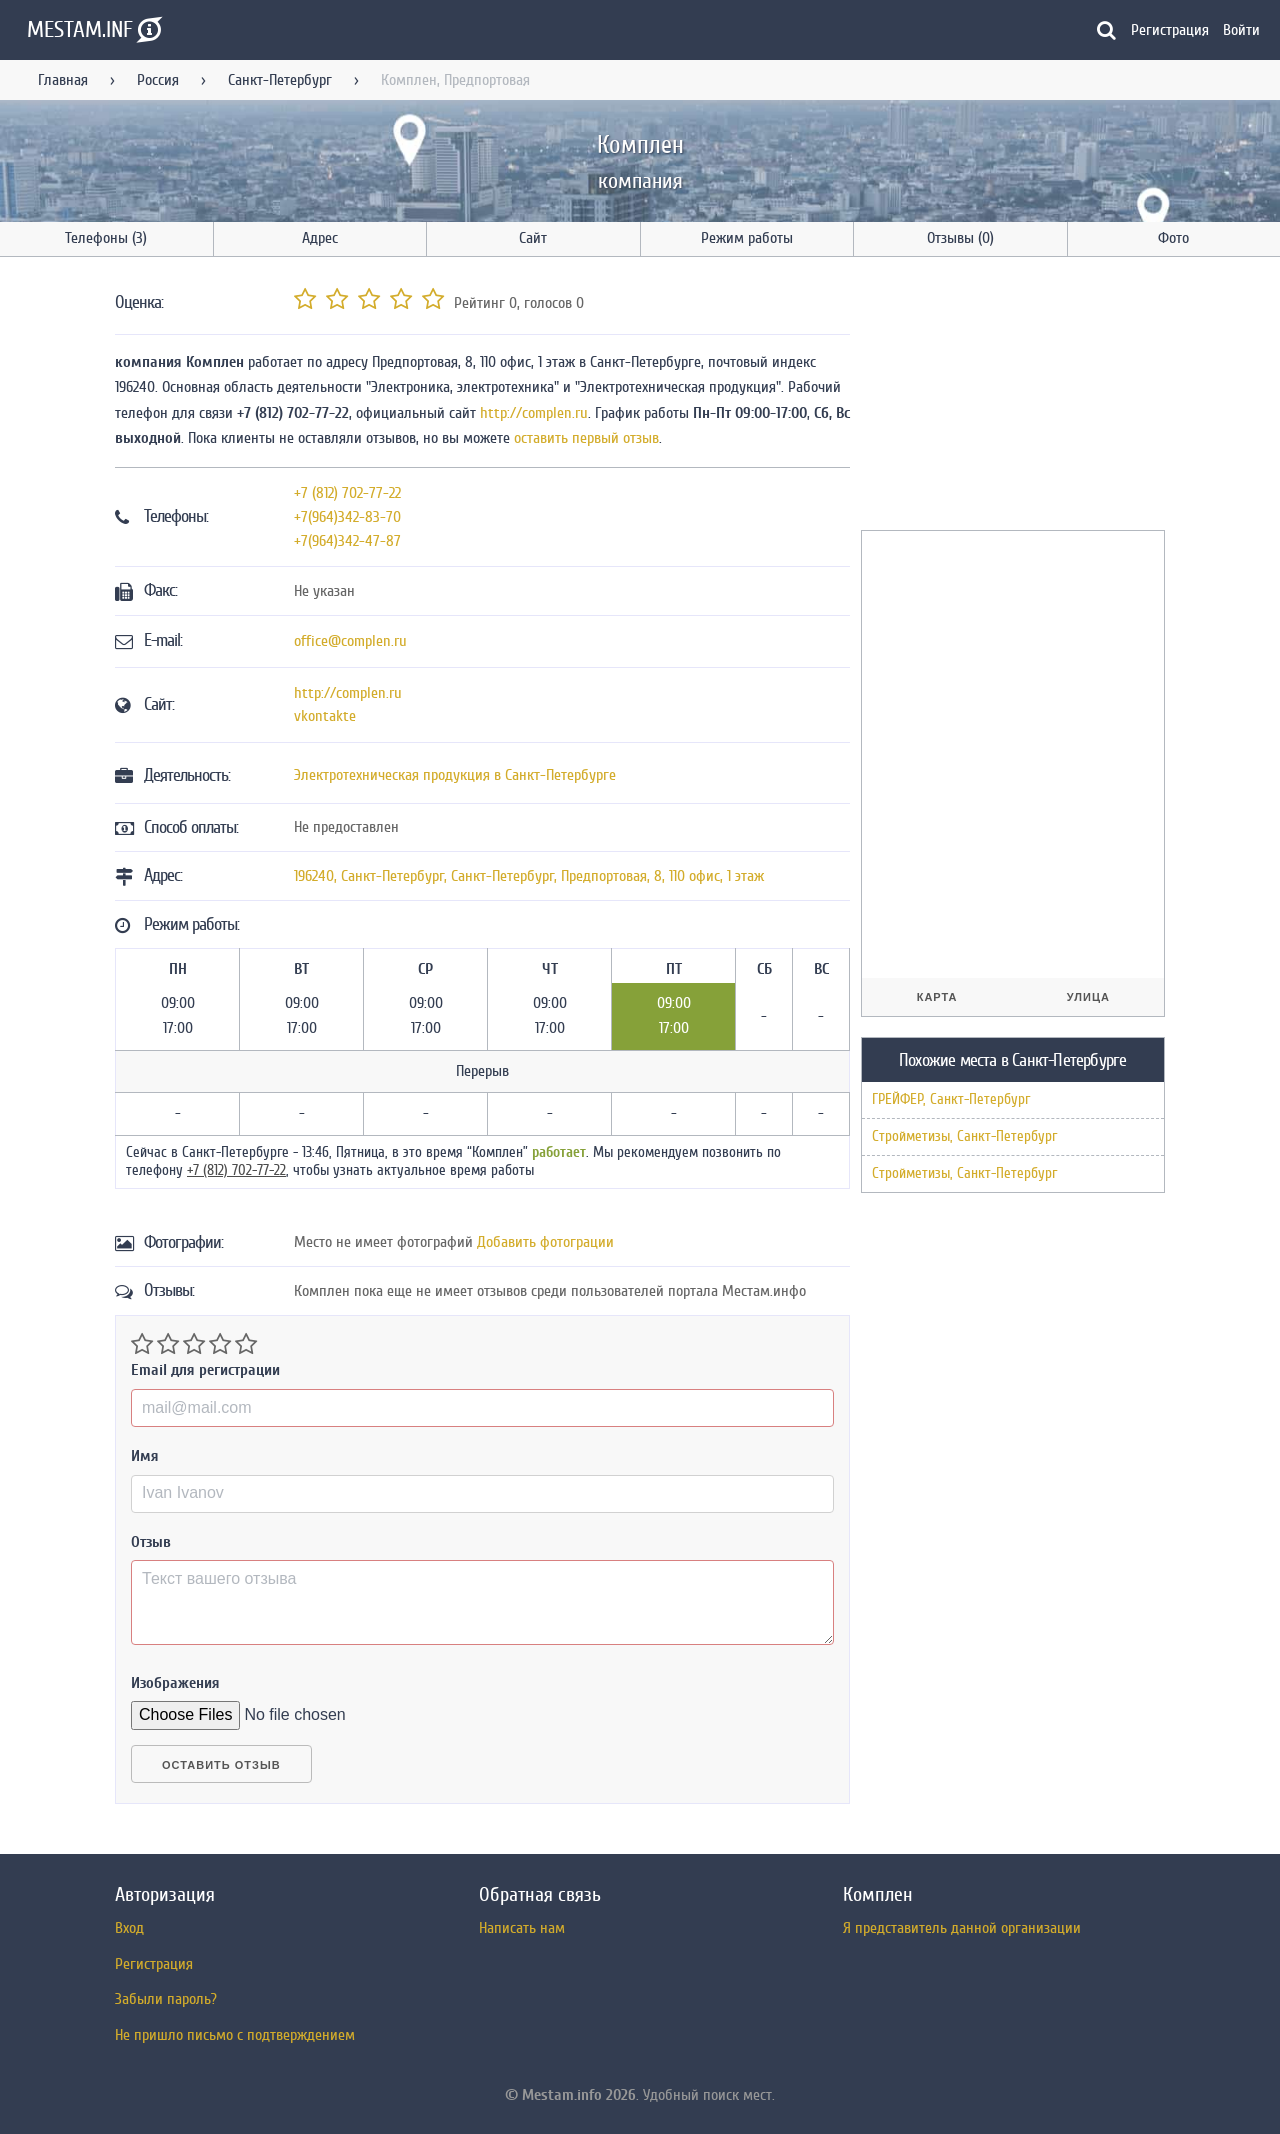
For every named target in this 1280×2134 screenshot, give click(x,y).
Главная (63, 80)
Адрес (320, 238)
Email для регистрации (205, 1370)
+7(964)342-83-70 (347, 517)
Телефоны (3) (106, 238)
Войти (1241, 30)
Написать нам (522, 1928)
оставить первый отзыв (586, 438)
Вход (129, 1928)
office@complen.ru (350, 641)
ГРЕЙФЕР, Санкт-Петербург (951, 1099)
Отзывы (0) (960, 238)
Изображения (175, 1683)
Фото (1173, 238)
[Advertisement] (1011, 397)
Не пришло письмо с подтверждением (235, 2035)
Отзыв (151, 1542)
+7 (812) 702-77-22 (347, 493)
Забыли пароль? (166, 1999)
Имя (145, 1456)
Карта (937, 997)
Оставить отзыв (221, 1765)
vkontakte (325, 716)
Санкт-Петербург (280, 80)
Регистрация (1170, 30)
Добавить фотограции (545, 1242)
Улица (1088, 997)
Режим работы (747, 238)
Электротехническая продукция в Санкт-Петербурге (455, 775)
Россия (158, 80)
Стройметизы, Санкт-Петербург (964, 1136)
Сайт (533, 238)
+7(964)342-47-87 (347, 541)
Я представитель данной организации (962, 1928)
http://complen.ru (534, 413)
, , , (529, 876)
